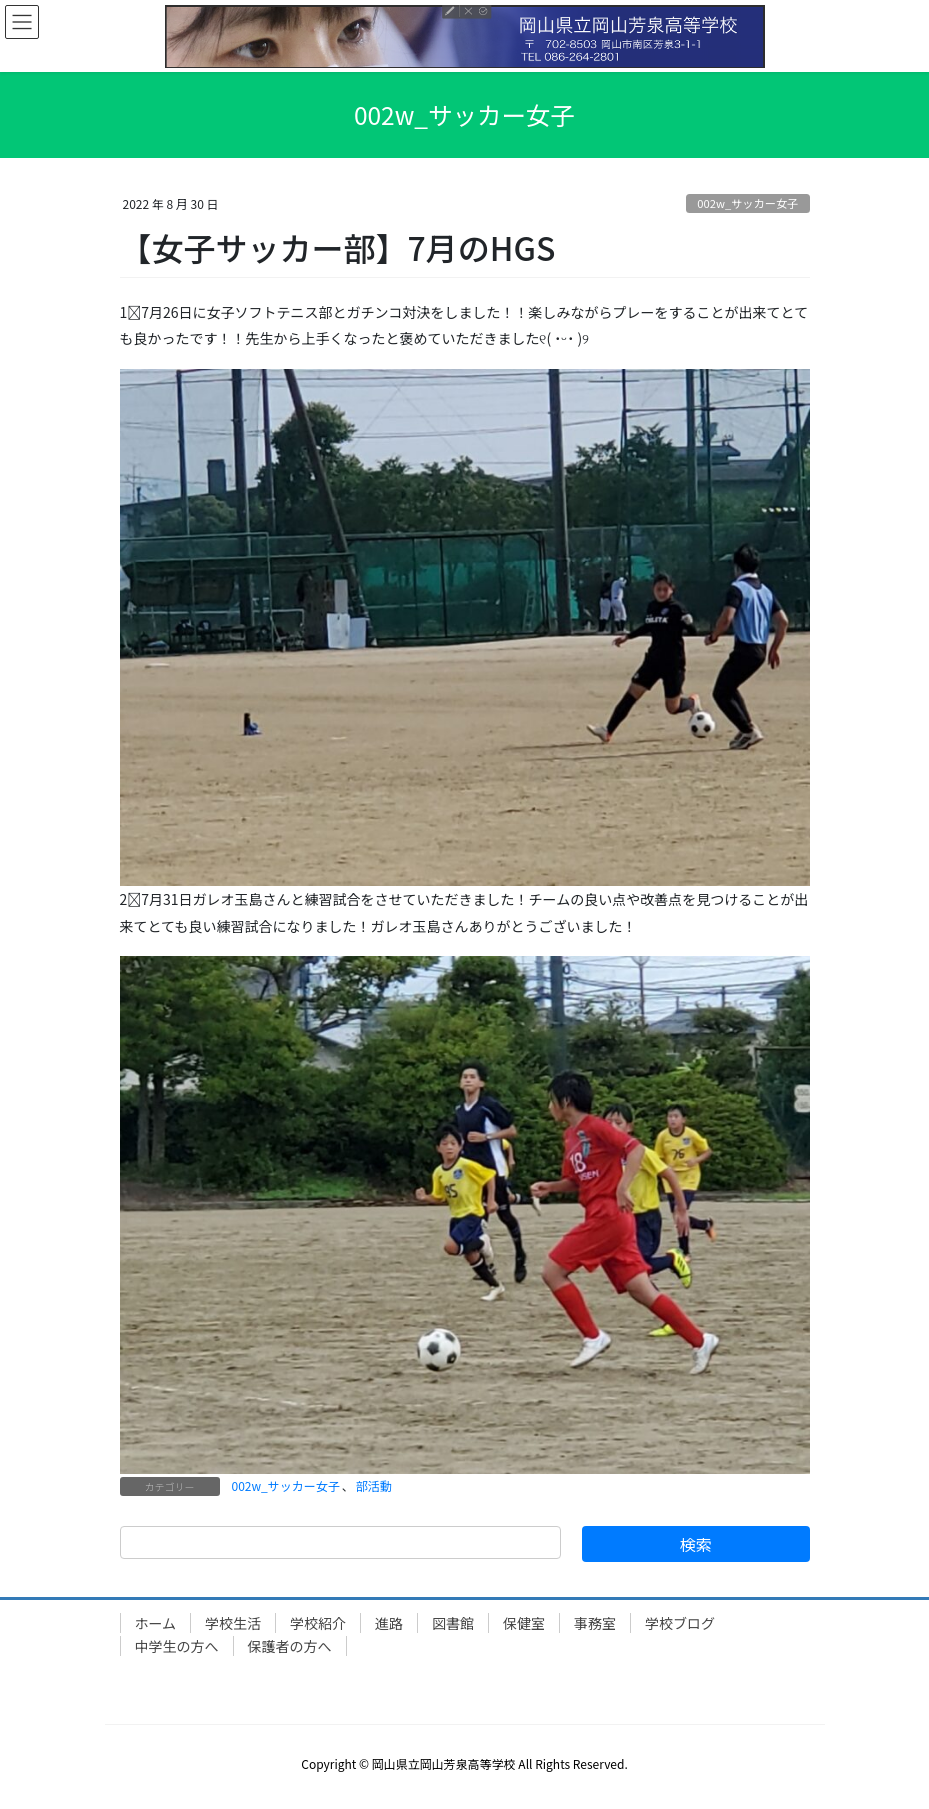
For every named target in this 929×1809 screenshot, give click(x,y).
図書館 (453, 1623)
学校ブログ (680, 1623)
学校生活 (233, 1623)
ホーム (156, 1623)
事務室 (595, 1623)
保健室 (524, 1623)
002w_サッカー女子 (747, 203)
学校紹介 (318, 1623)
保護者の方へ (290, 1646)
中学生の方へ (177, 1646)
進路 (389, 1623)
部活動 (374, 1485)
